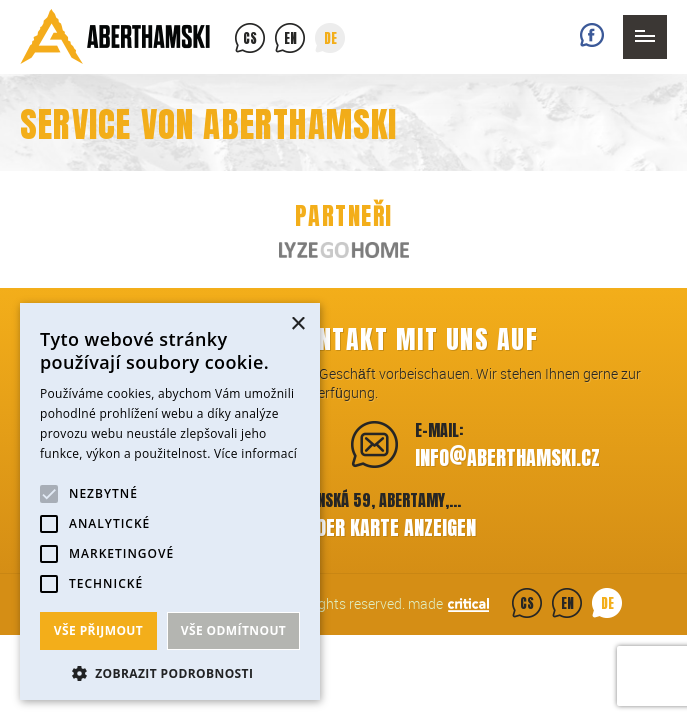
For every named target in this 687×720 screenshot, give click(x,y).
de (330, 38)
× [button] (297, 324)
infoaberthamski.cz (507, 455)
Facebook (592, 35)
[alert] (170, 501)
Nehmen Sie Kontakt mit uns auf (343, 339)
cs (250, 38)
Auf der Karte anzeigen (379, 527)
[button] (170, 671)
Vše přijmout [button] (98, 630)
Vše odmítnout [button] (233, 630)
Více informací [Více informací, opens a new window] (255, 453)
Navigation (645, 37)
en (290, 38)
